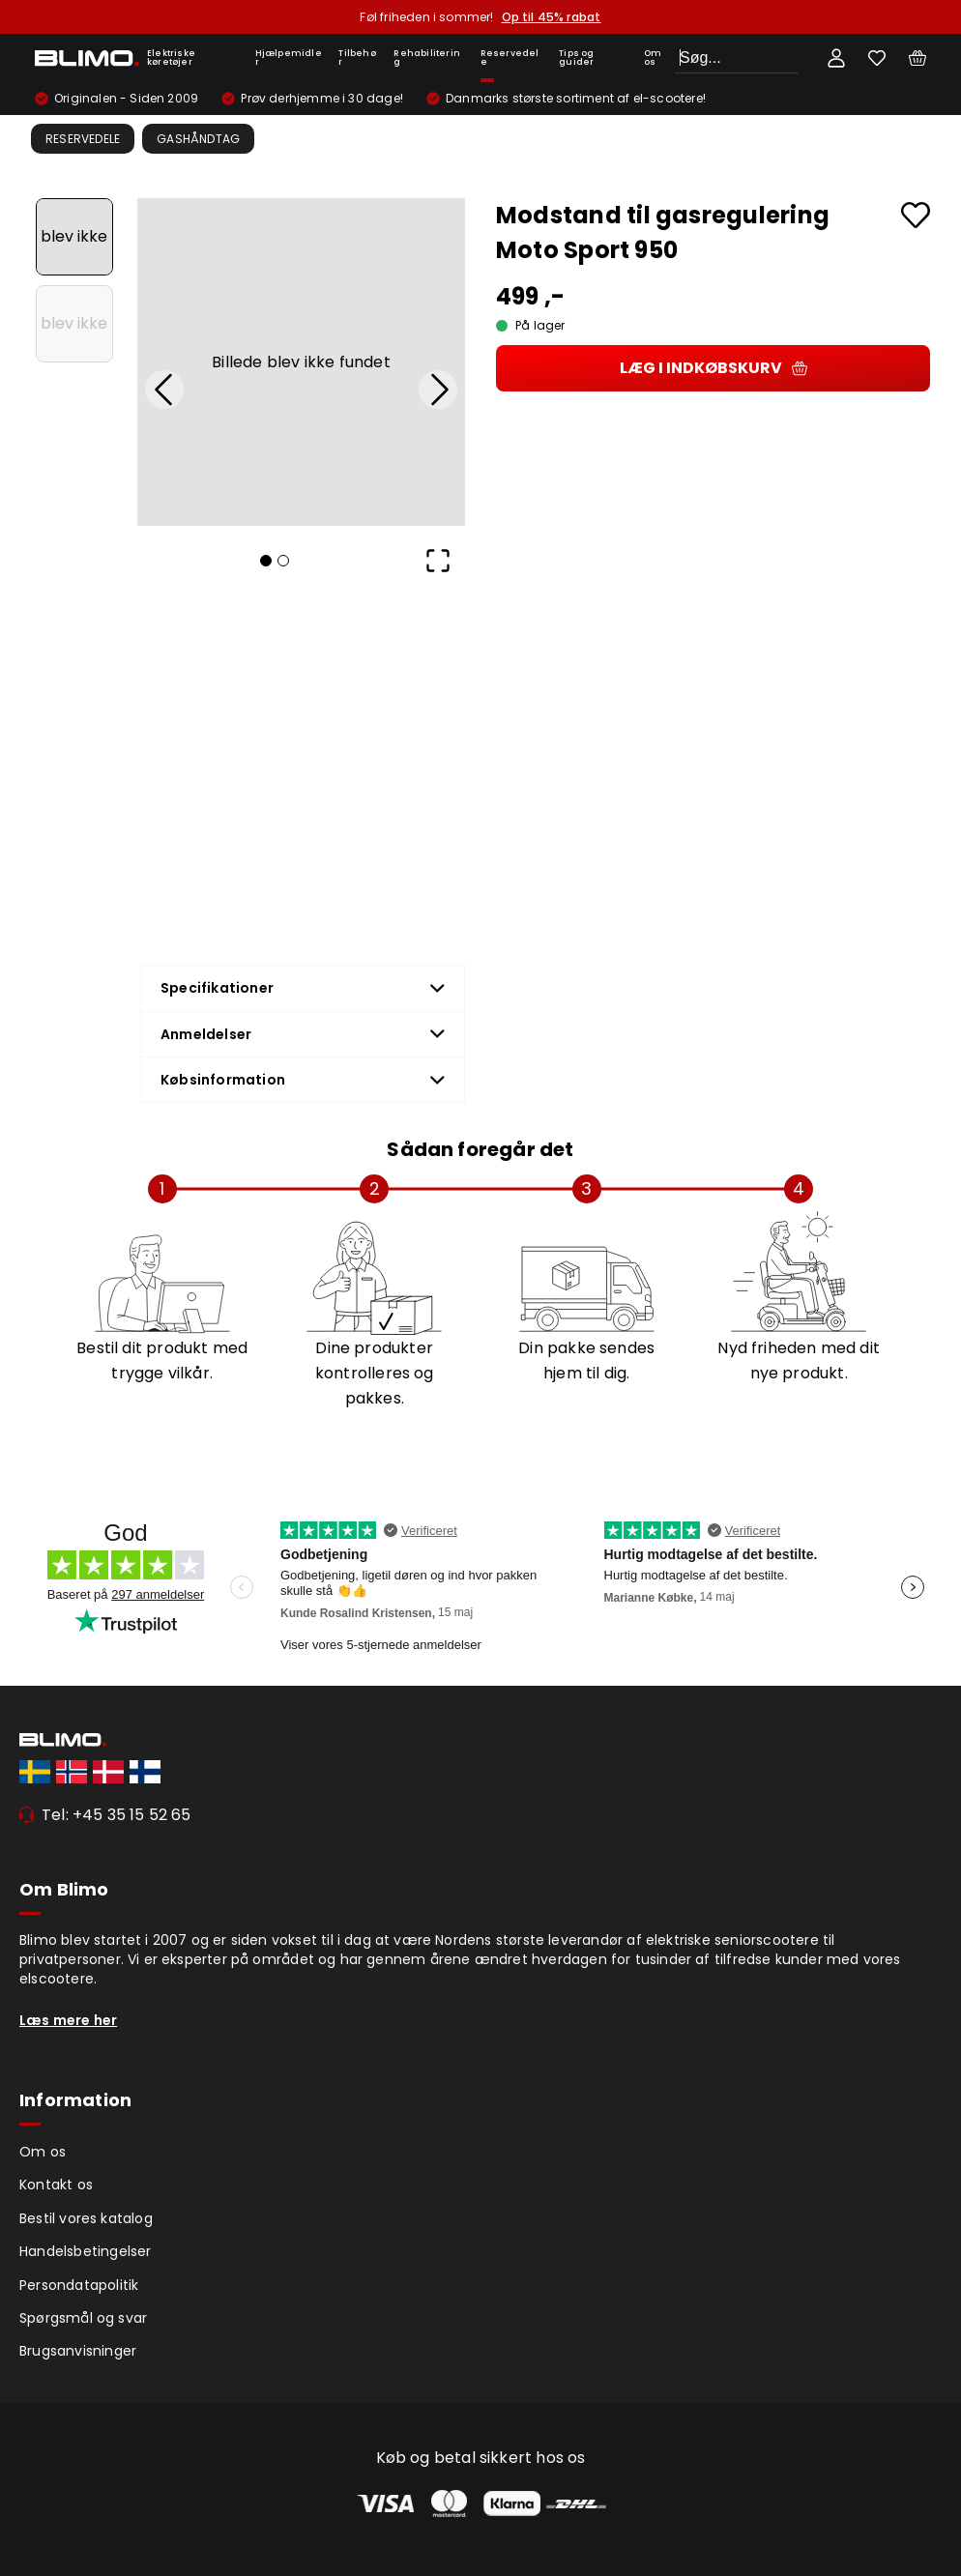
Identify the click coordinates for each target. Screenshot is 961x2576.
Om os (652, 57)
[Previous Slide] (164, 389)
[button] (301, 362)
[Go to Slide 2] (74, 323)
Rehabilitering (426, 57)
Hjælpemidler (288, 57)
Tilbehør (356, 57)
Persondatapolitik (78, 2285)
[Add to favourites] (915, 215)
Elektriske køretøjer (171, 57)
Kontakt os (56, 2184)
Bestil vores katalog (86, 2218)
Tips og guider (576, 57)
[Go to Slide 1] (74, 236)
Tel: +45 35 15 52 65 (116, 1815)
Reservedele (509, 57)
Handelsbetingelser (85, 2251)
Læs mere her (68, 2020)
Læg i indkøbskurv (713, 368)
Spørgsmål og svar (83, 2318)
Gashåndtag (198, 138)
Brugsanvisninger (77, 2350)
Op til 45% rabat (551, 17)
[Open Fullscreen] (438, 560)
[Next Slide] (438, 389)
